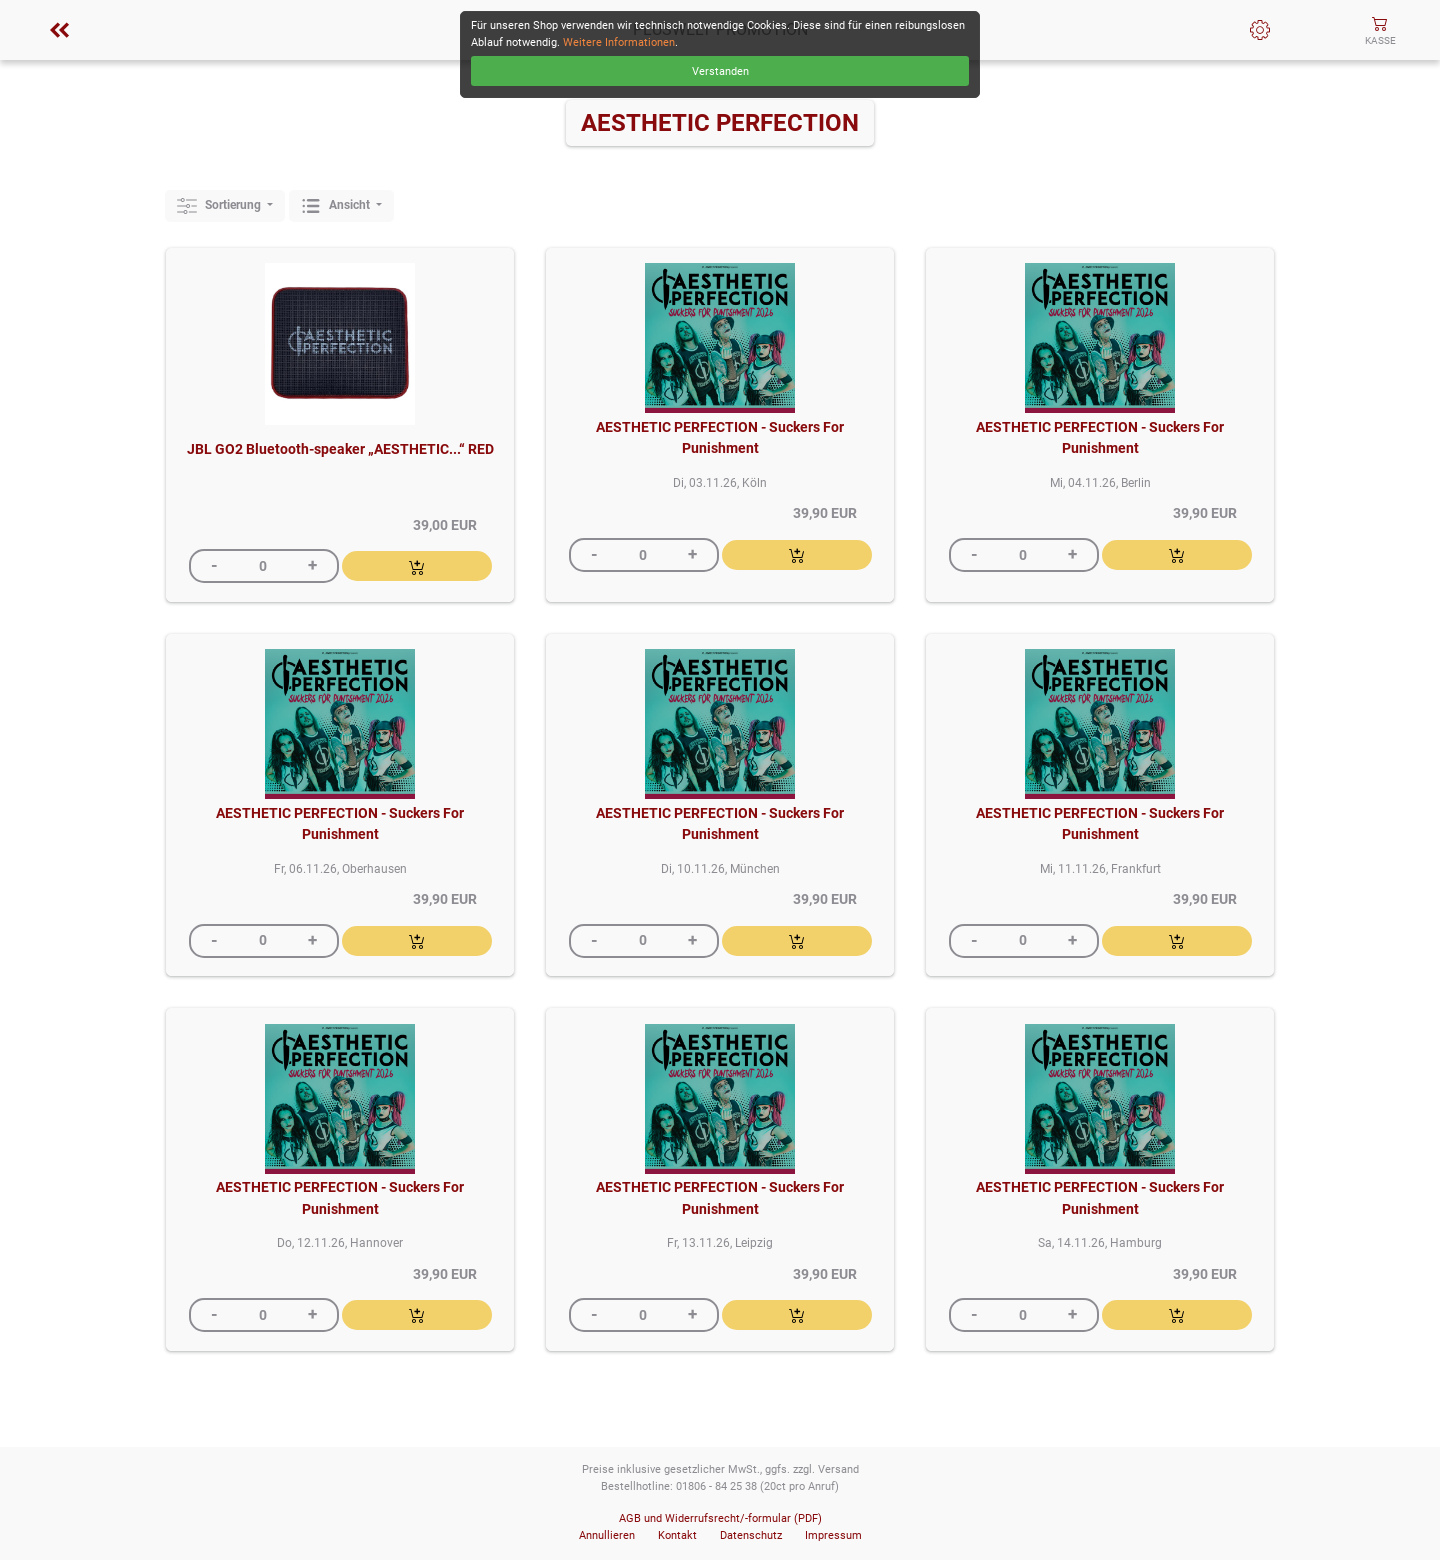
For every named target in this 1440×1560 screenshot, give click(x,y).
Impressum (833, 1535)
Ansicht (337, 206)
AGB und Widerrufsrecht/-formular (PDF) (720, 1518)
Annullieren (607, 1535)
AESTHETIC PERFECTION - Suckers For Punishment (720, 438)
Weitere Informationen (619, 42)
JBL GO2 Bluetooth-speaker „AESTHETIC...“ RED (340, 449)
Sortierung (220, 206)
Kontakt (677, 1535)
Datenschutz (751, 1535)
